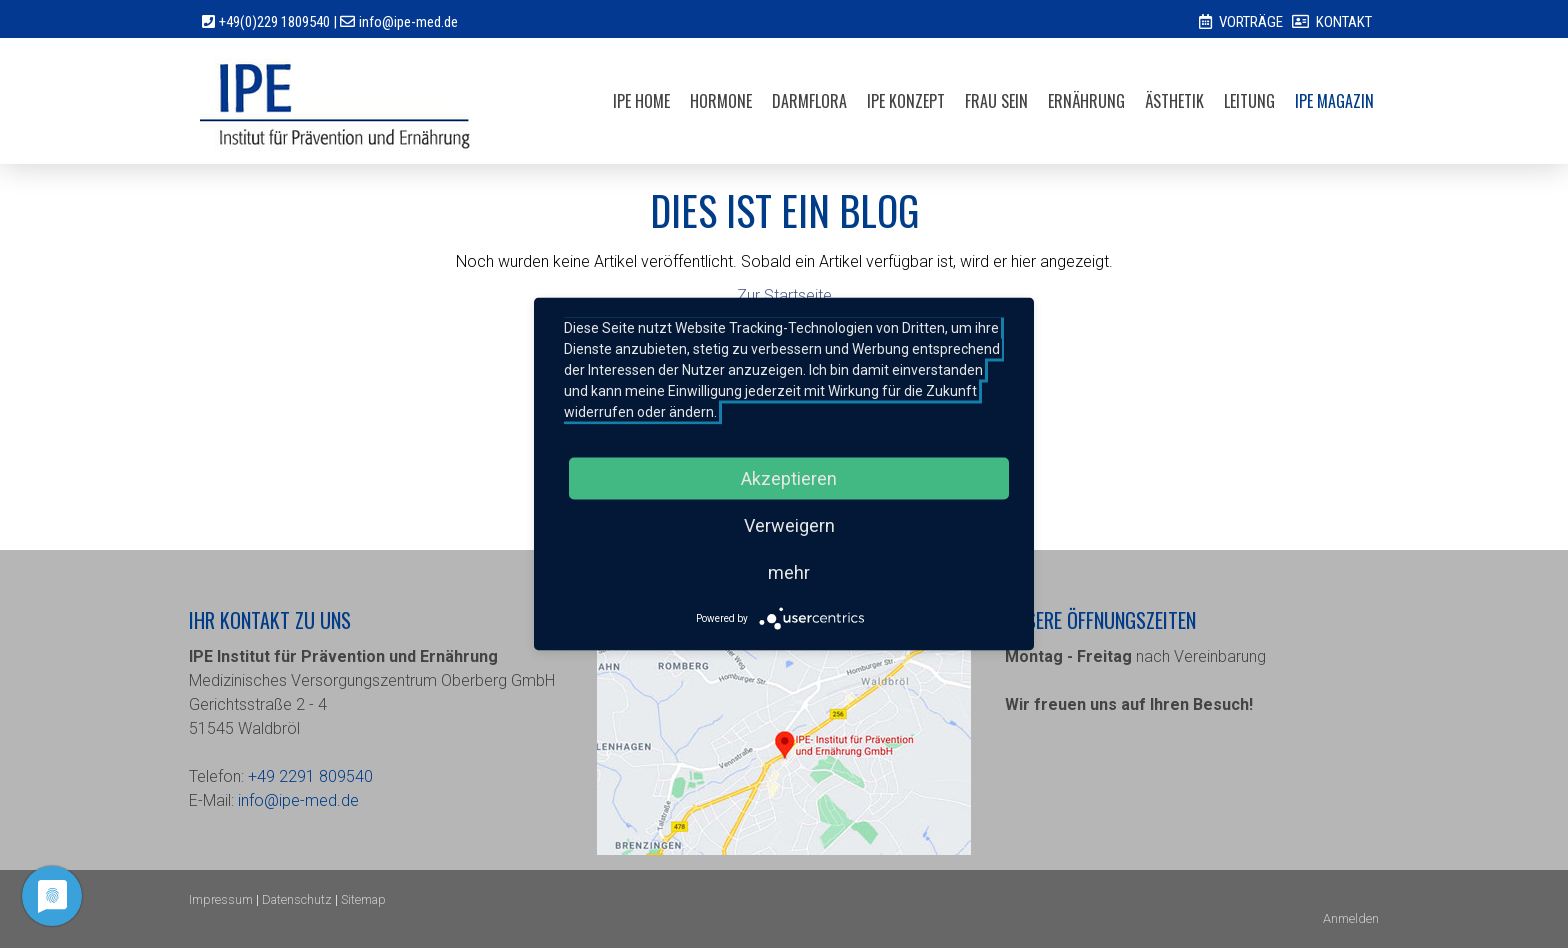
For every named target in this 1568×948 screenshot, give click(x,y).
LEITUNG (1249, 101)
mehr (789, 572)
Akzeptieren (789, 478)
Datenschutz (297, 899)
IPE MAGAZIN (1334, 101)
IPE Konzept (906, 101)
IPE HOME (641, 101)
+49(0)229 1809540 (274, 22)
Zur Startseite (784, 295)
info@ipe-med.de (408, 22)
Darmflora (809, 101)
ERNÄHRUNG (1086, 101)
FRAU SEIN (996, 101)
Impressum (221, 899)
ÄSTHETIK (1174, 101)
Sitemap (363, 899)
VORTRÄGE (1251, 22)
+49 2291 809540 (310, 776)
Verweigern (789, 525)
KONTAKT (1344, 22)
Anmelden (1351, 918)
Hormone (721, 101)
